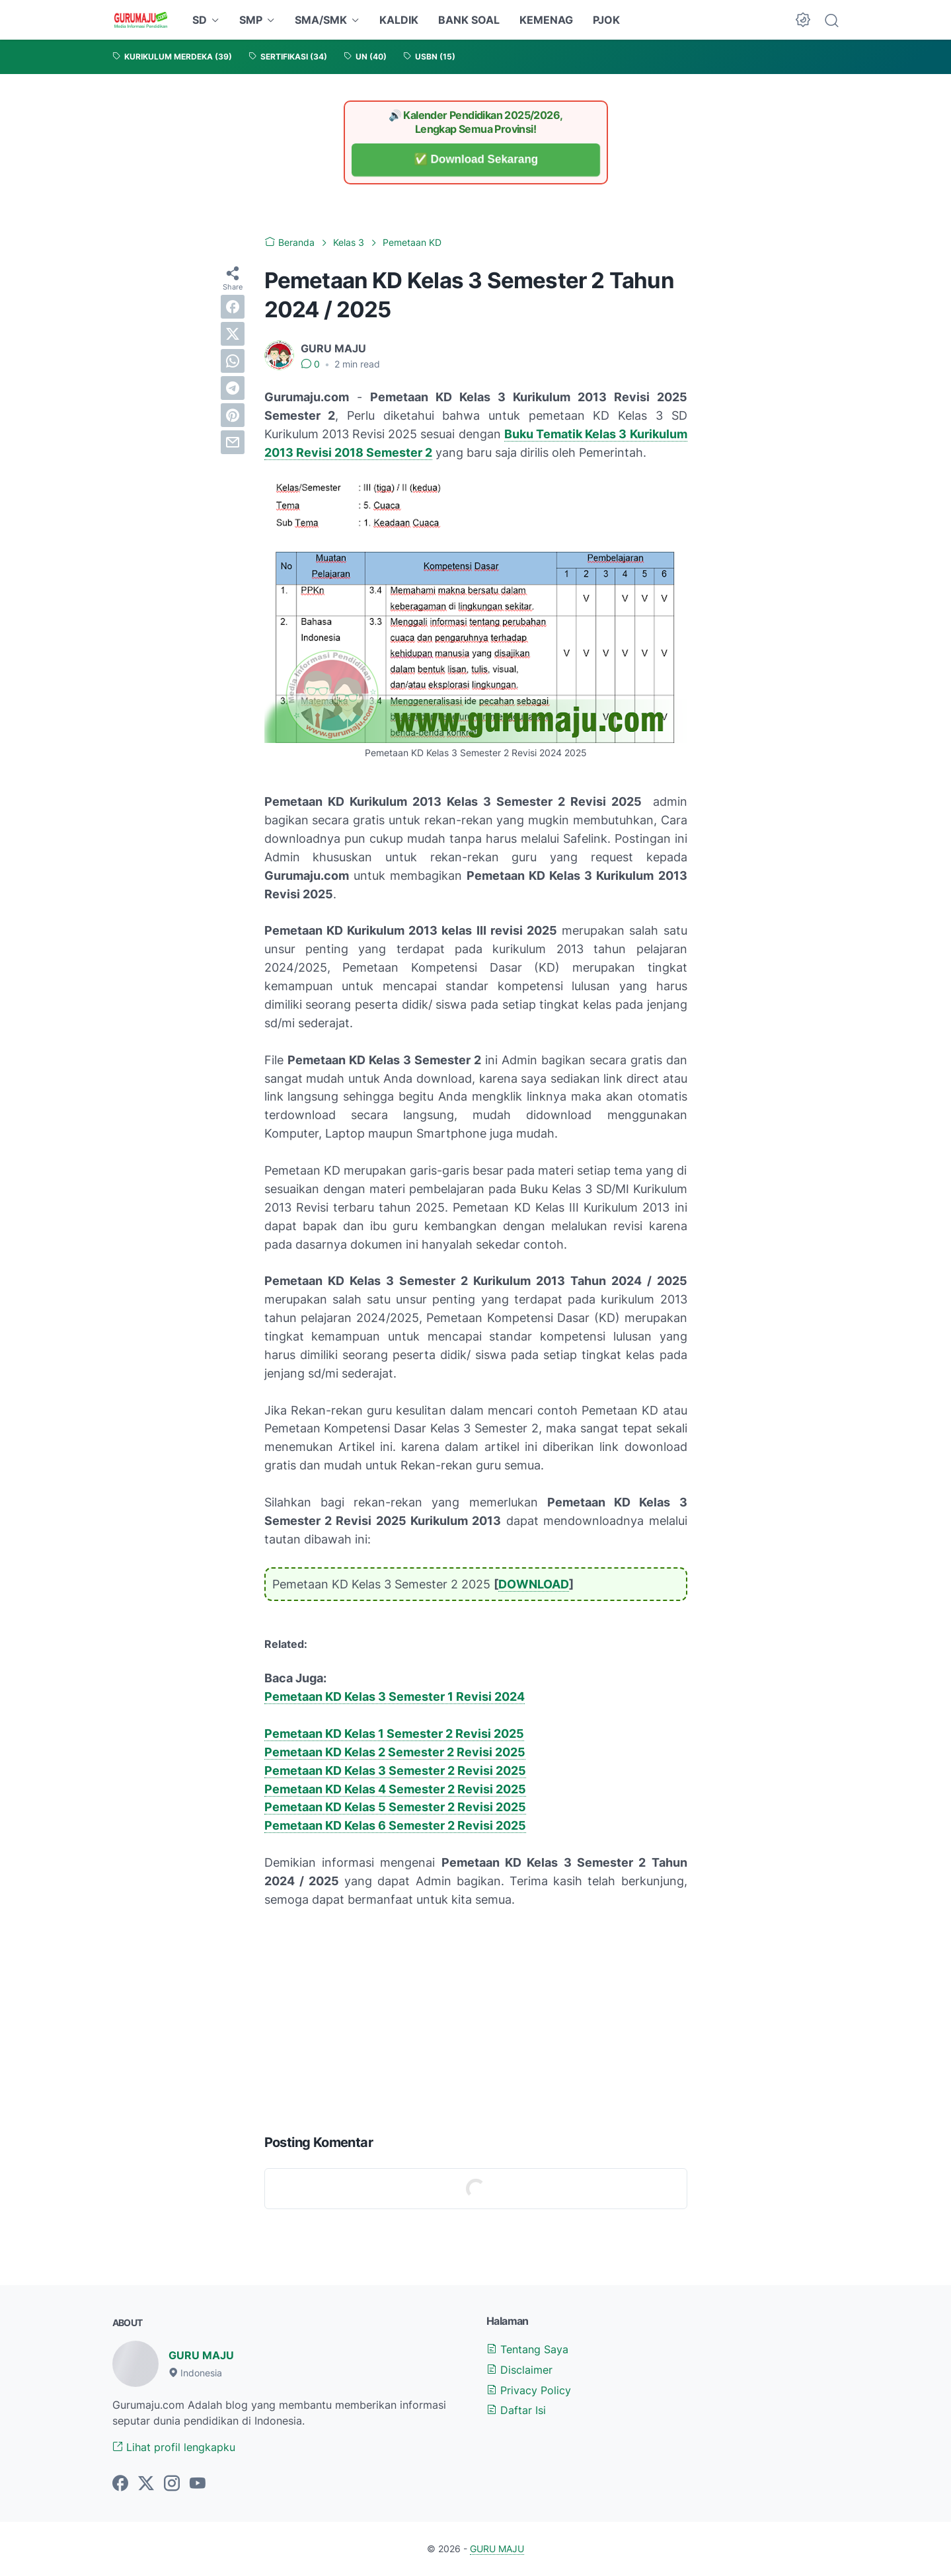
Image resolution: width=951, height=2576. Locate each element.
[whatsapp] (233, 361)
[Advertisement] (475, 2018)
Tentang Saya (527, 2349)
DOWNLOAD (533, 1584)
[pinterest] (233, 415)
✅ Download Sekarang (475, 159)
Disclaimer (519, 2369)
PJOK (606, 19)
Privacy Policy (528, 2390)
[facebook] (233, 307)
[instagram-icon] (172, 2484)
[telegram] (233, 388)
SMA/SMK (321, 19)
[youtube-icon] (198, 2484)
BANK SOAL (469, 19)
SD (199, 19)
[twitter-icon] (146, 2484)
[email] (233, 442)
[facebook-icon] (120, 2484)
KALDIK (398, 19)
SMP (250, 19)
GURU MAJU (201, 2355)
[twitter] (233, 334)
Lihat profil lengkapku (173, 2447)
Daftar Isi (516, 2410)
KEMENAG (546, 19)
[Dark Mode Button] (803, 20)
